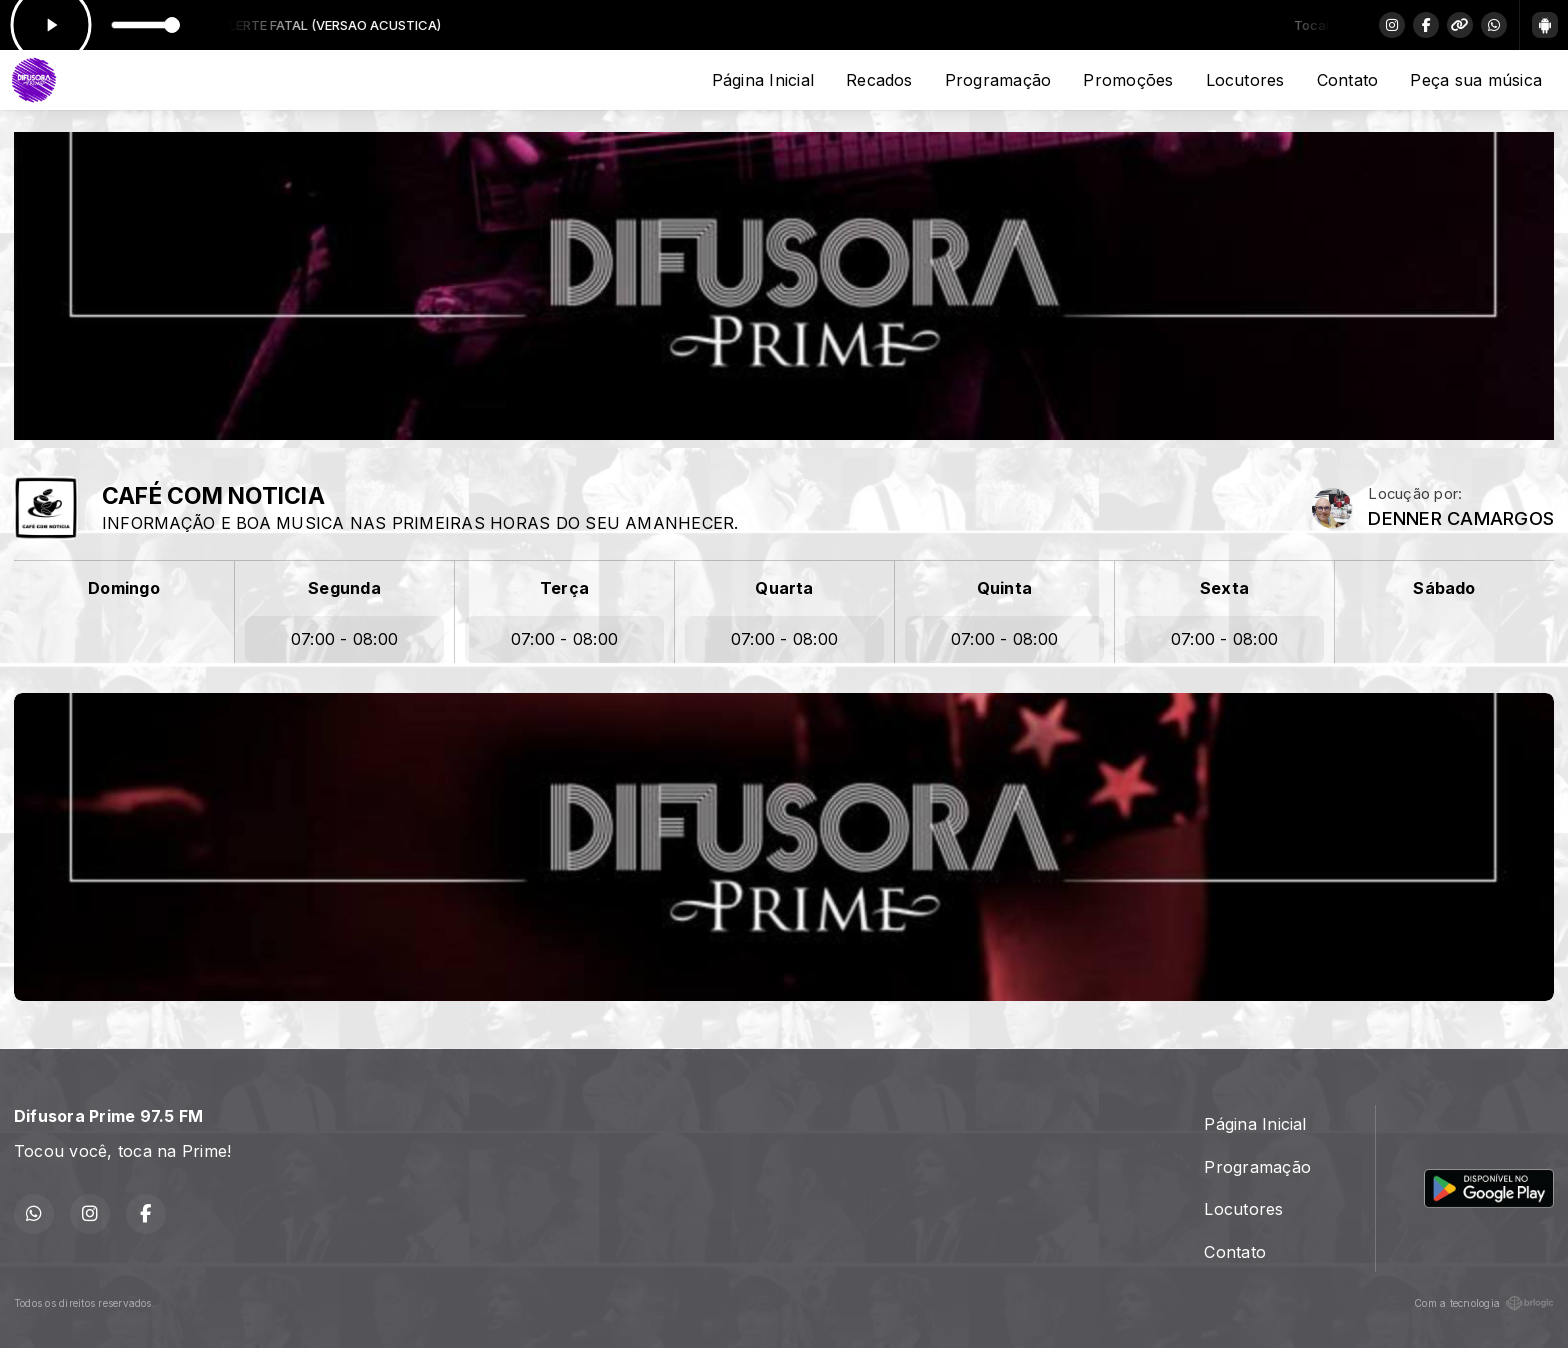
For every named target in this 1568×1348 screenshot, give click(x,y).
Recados (879, 80)
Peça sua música (1476, 80)
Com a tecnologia (1484, 1303)
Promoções (1128, 80)
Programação (998, 80)
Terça (564, 588)
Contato (1348, 80)
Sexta (1224, 588)
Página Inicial (763, 80)
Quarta (784, 588)
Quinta (1004, 588)
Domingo (124, 588)
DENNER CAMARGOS (1461, 518)
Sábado (1444, 588)
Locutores (1245, 80)
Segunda (344, 588)
